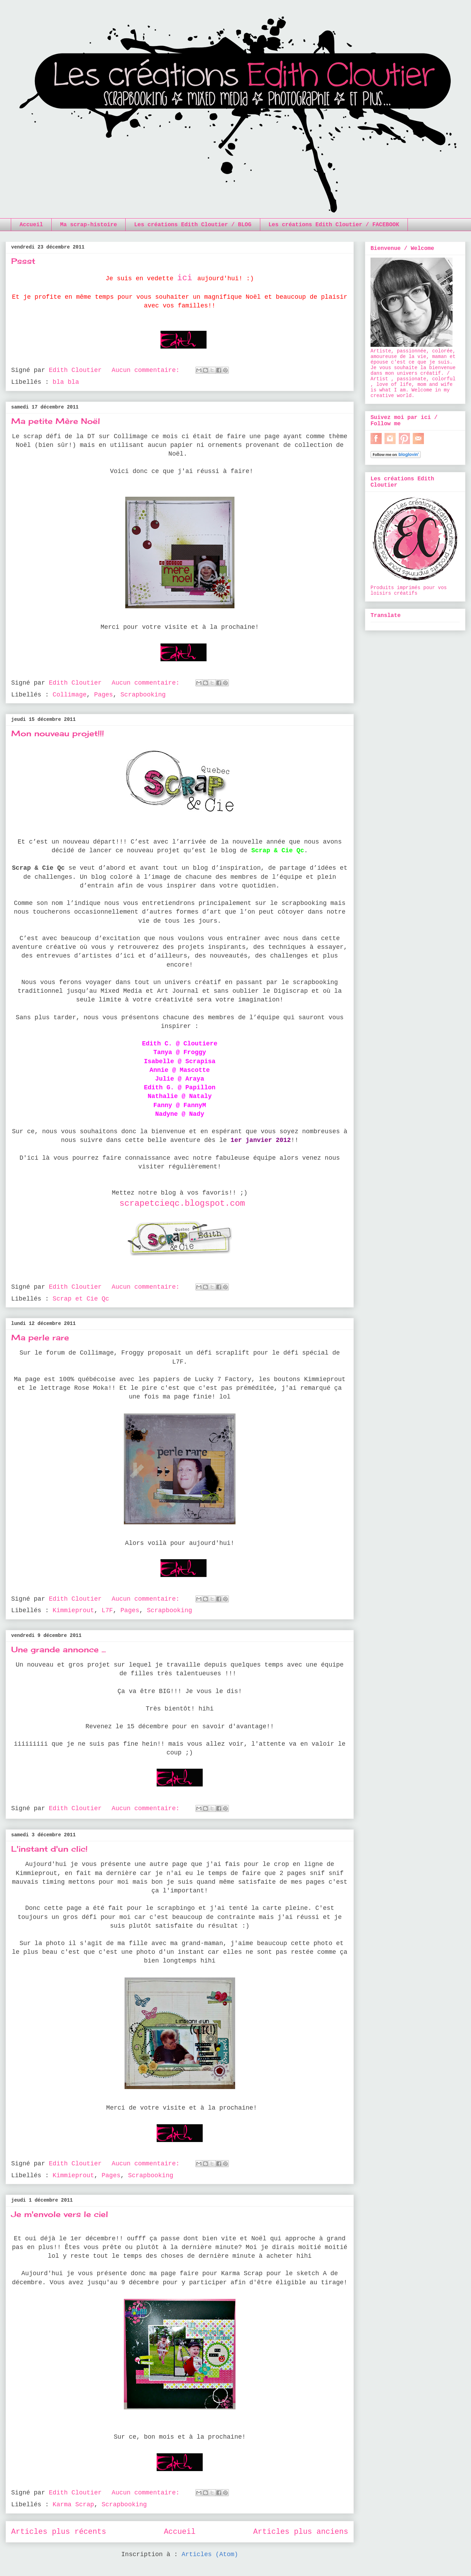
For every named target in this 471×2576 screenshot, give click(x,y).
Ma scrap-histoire (88, 225)
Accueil (31, 225)
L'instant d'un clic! (49, 1848)
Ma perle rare (40, 1337)
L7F (107, 1610)
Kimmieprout (73, 1610)
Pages (103, 694)
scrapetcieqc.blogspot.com (182, 1203)
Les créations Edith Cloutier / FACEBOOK (334, 225)
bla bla (66, 382)
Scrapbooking (143, 694)
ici (184, 278)
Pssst (23, 261)
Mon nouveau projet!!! (57, 733)
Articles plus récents (58, 2532)
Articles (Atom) (209, 2554)
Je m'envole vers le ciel (59, 2214)
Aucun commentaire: (147, 370)
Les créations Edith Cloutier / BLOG (192, 225)
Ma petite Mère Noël (55, 421)
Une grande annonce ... (58, 1649)
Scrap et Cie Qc (81, 1298)
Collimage (70, 694)
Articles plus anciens (300, 2532)
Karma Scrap (73, 2504)
